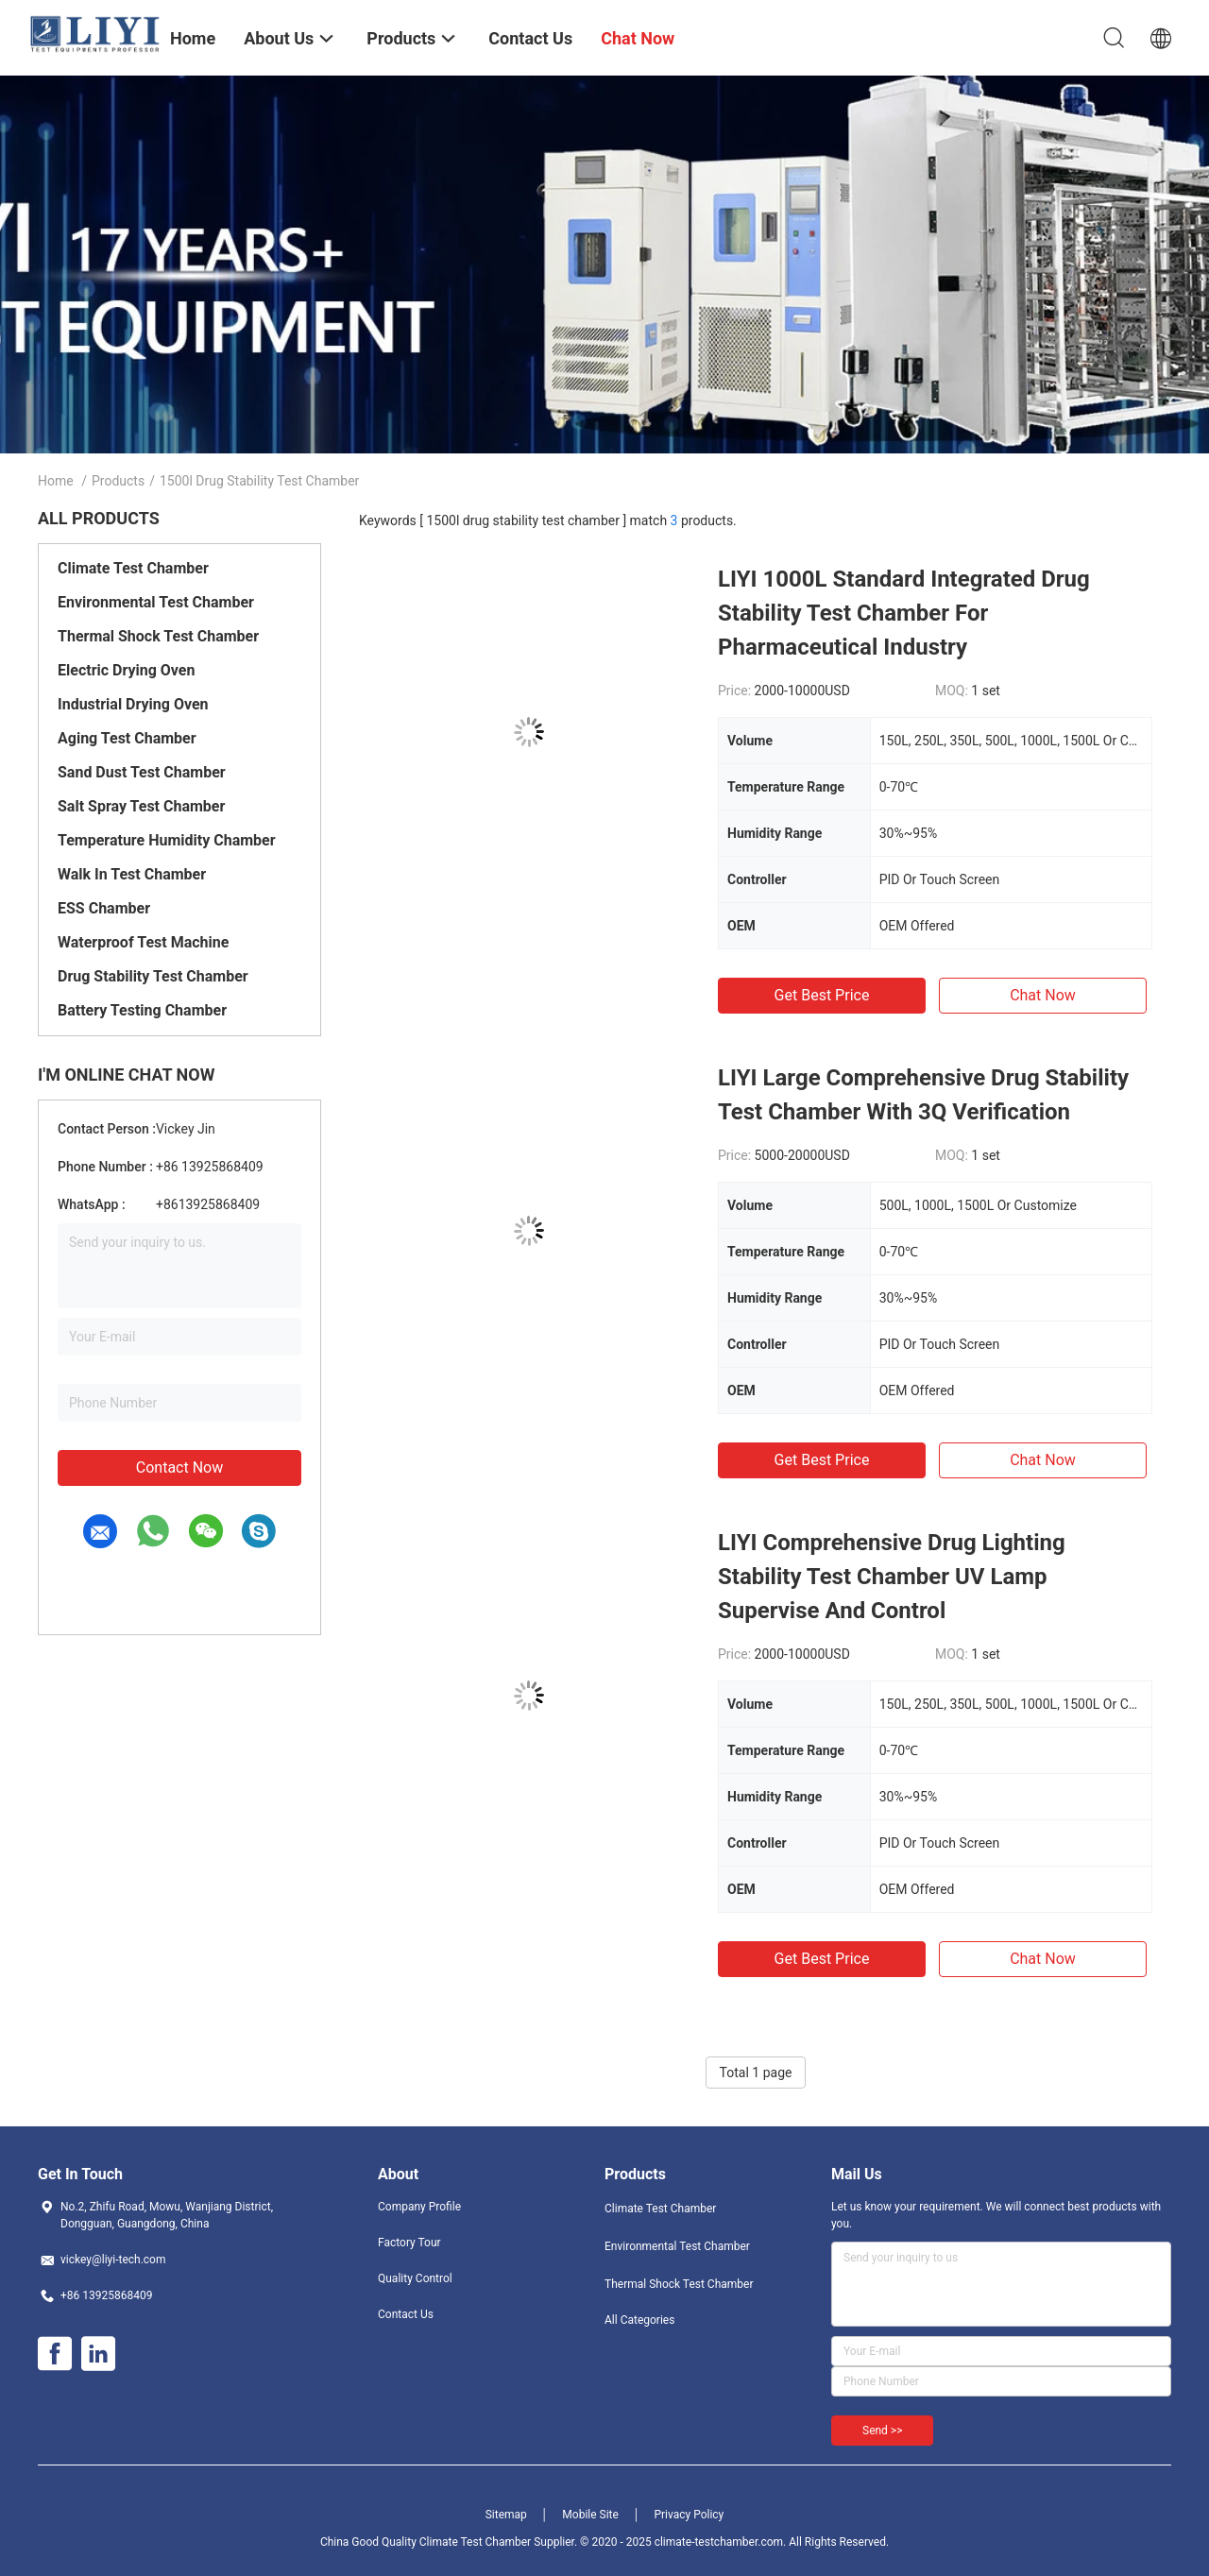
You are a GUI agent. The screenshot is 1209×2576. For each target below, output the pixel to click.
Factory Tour (409, 2242)
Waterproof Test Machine (143, 942)
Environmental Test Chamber (156, 602)
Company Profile (419, 2206)
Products (118, 480)
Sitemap (506, 2514)
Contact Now (179, 1467)
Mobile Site (590, 2514)
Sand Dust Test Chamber (142, 772)
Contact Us (406, 2314)
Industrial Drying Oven (133, 704)
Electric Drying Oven (126, 670)
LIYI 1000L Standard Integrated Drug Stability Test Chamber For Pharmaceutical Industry (904, 613)
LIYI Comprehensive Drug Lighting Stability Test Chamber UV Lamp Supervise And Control (891, 1576)
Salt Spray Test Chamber (141, 806)
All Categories (639, 2320)
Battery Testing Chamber (142, 1010)
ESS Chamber (104, 908)
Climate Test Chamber (133, 568)
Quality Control (415, 2278)
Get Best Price (822, 995)
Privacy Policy (689, 2514)
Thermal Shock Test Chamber (158, 636)
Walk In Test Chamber (132, 874)
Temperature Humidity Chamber (167, 840)
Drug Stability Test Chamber (153, 976)
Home (56, 480)
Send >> (882, 2430)
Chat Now (1043, 995)
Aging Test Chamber (127, 738)
